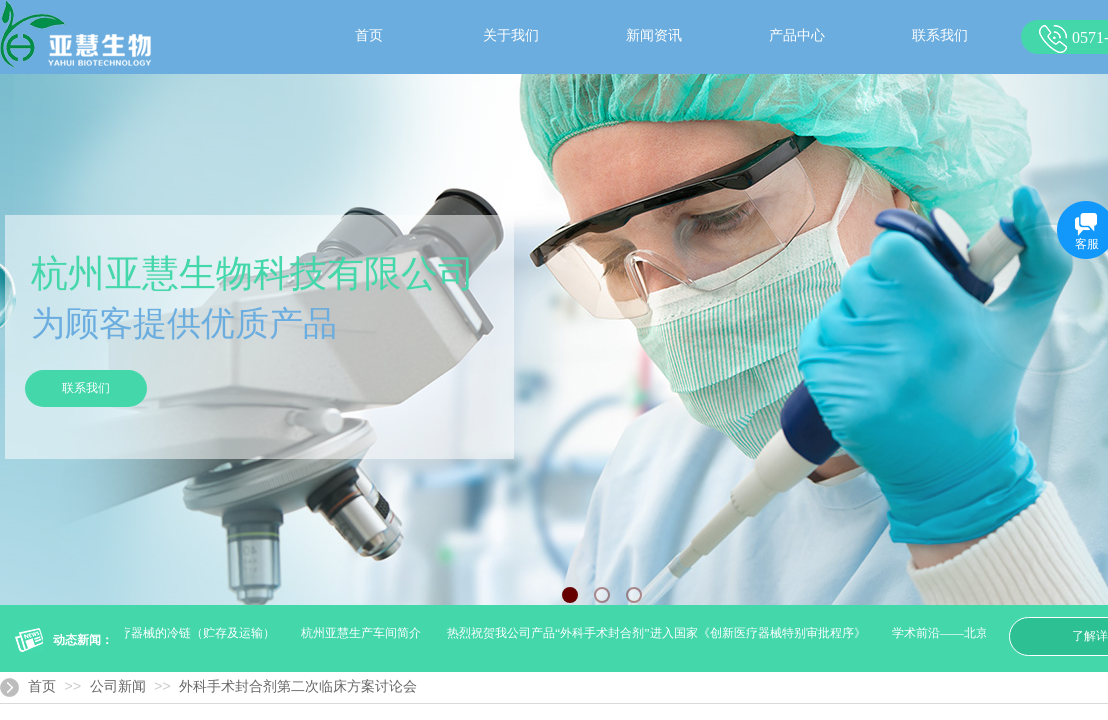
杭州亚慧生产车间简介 (363, 633)
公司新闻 (118, 686)
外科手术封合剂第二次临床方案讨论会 (298, 686)
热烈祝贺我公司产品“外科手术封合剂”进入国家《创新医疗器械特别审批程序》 (658, 633)
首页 (42, 686)
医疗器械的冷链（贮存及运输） (193, 633)
